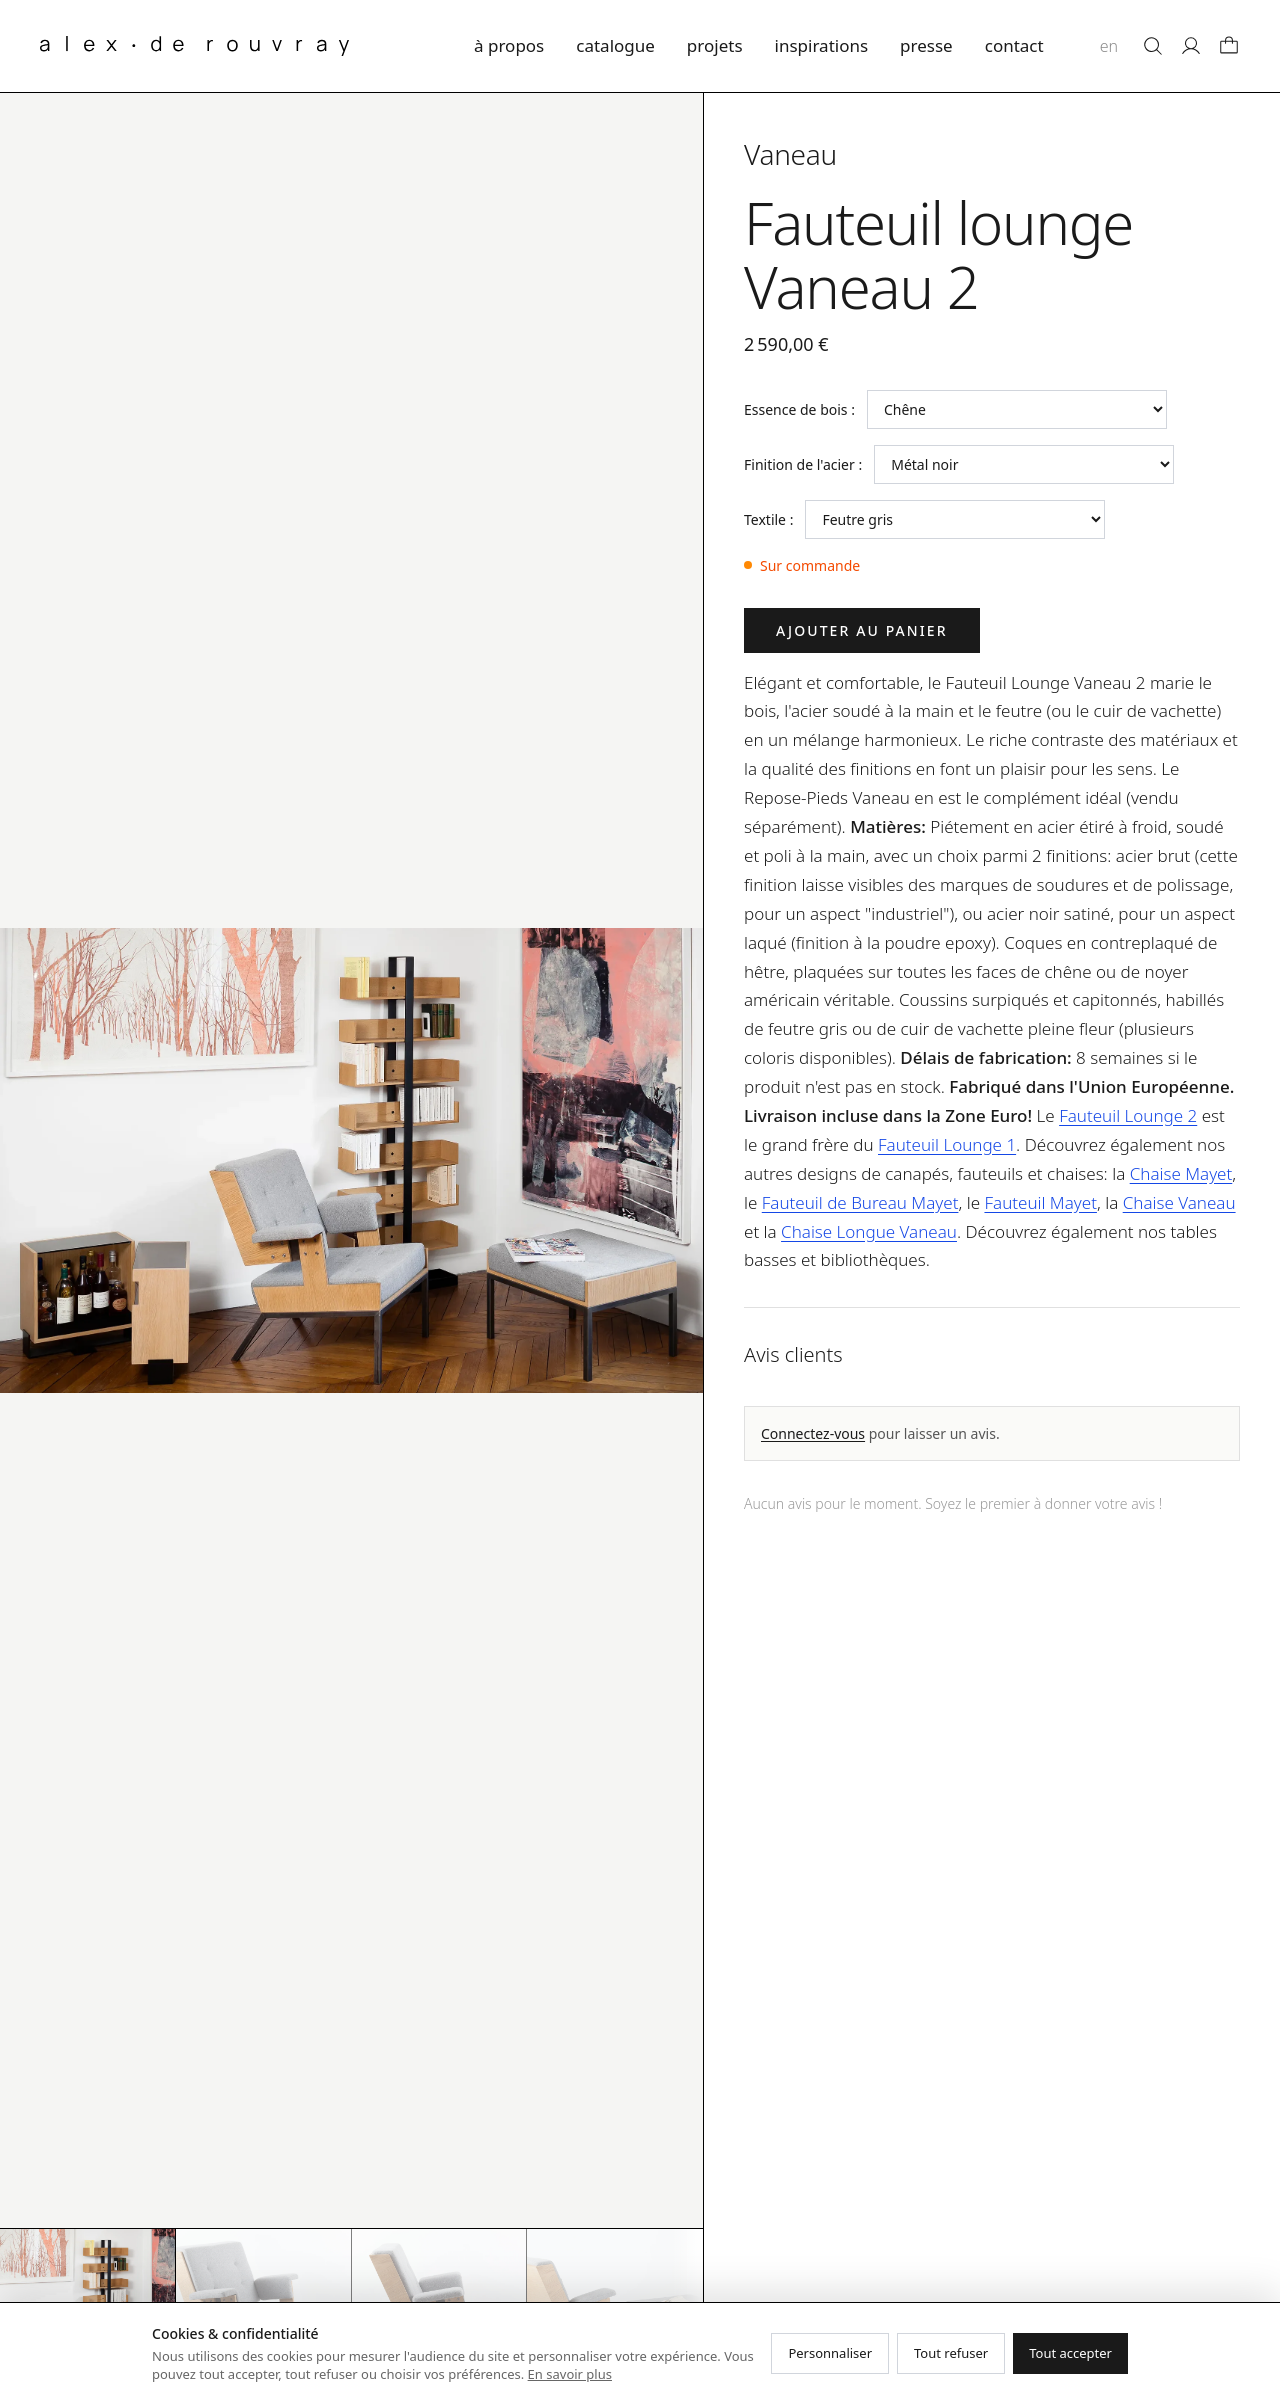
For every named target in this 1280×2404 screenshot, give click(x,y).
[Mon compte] (1191, 46)
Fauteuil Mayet (1040, 1202)
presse (926, 45)
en (1109, 46)
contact (1014, 45)
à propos (509, 45)
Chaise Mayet (1181, 1173)
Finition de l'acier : (803, 464)
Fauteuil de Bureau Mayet (860, 1202)
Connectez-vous (813, 1433)
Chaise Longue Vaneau (869, 1231)
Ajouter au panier (862, 630)
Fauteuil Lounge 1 (947, 1144)
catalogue (615, 45)
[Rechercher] (1153, 46)
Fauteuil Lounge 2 (1128, 1115)
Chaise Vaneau (1179, 1202)
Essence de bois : (799, 409)
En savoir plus (570, 2374)
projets (715, 45)
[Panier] (1229, 46)
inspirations (822, 45)
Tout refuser (951, 2353)
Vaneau (790, 154)
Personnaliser (830, 2353)
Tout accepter (1070, 2353)
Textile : (768, 519)
